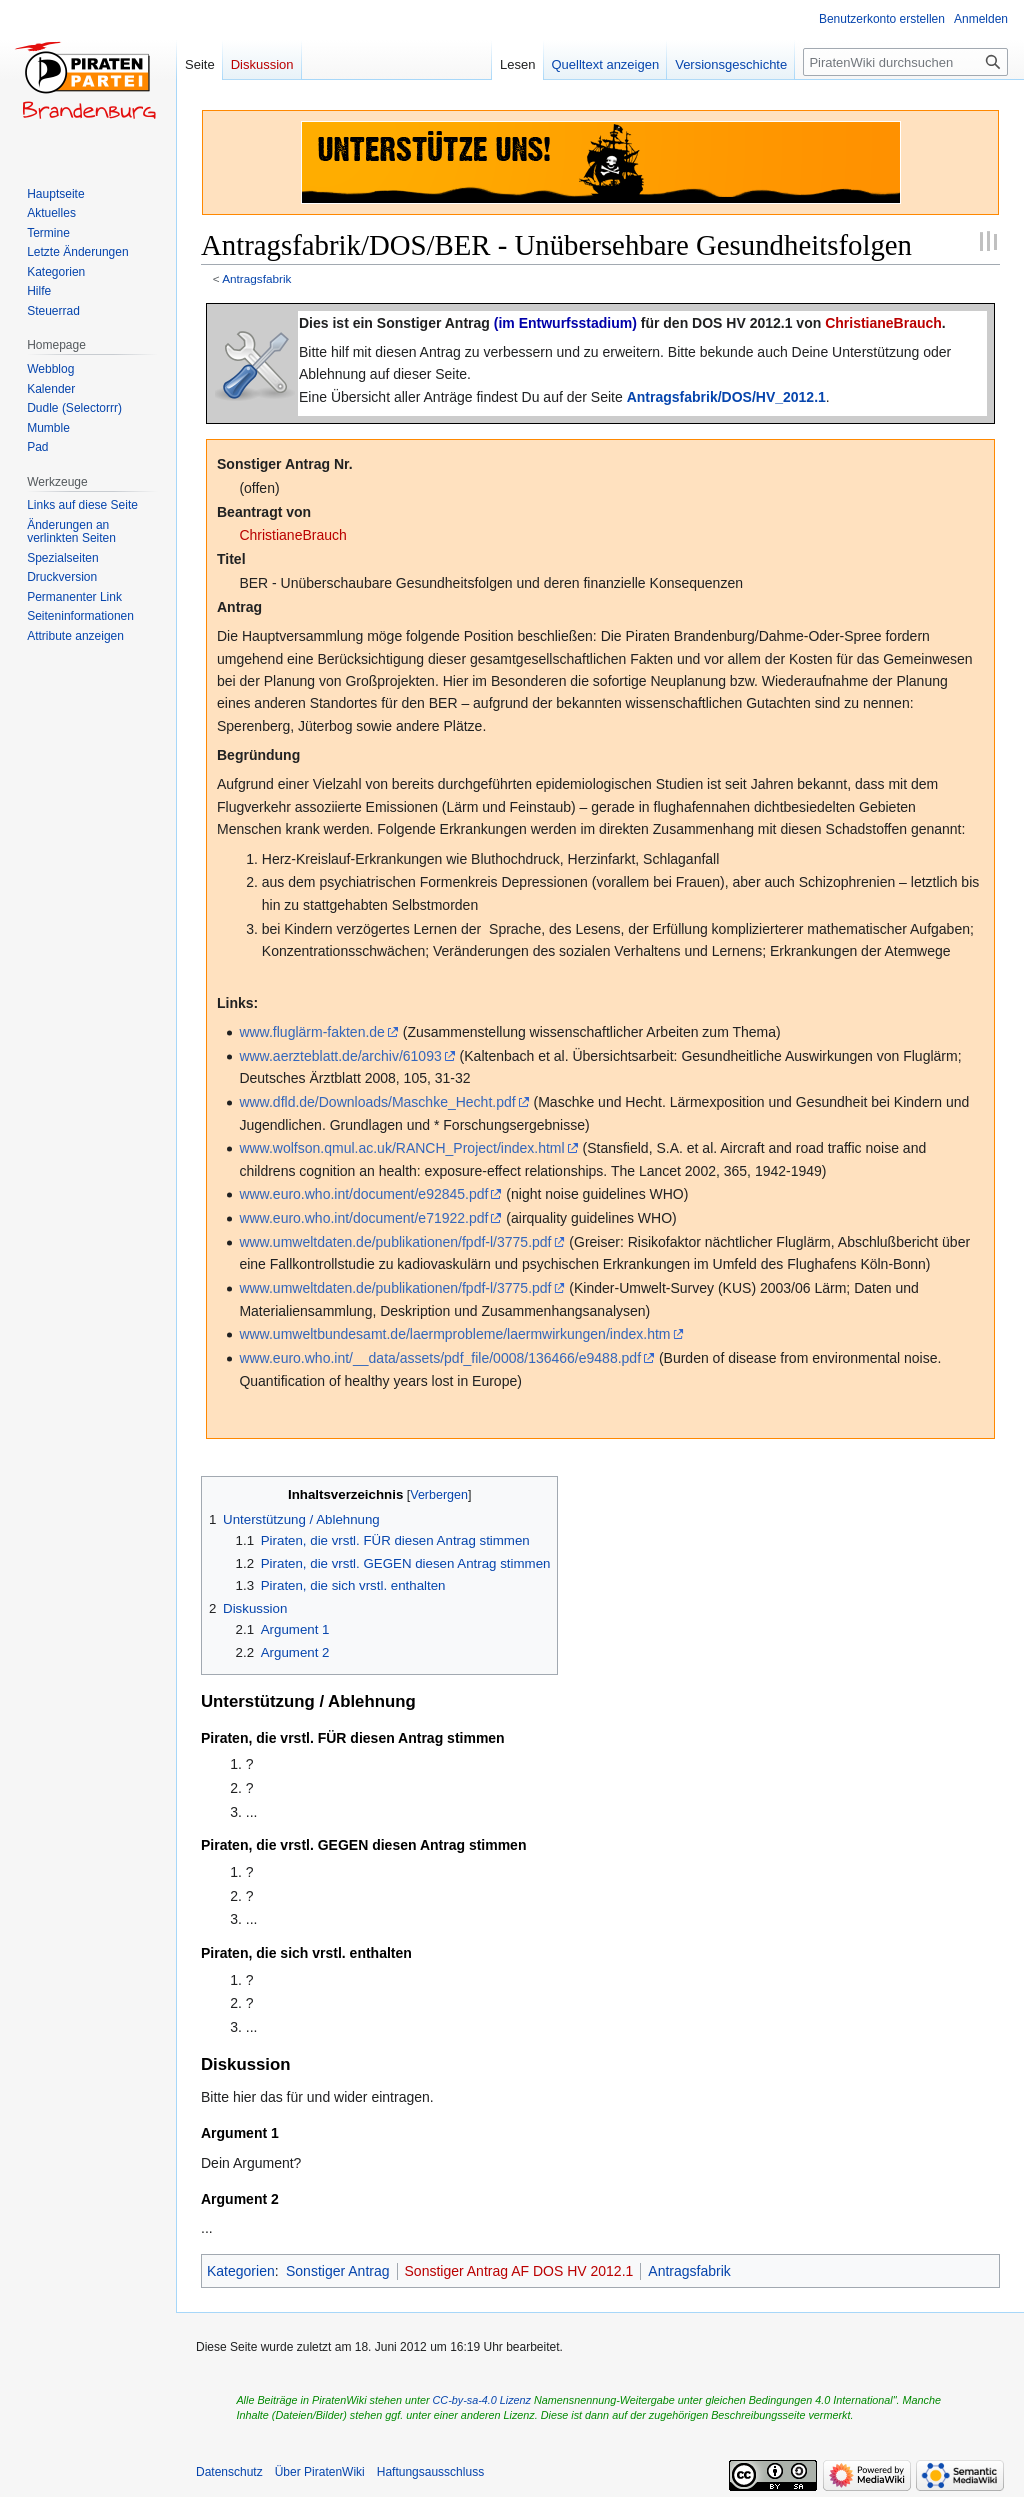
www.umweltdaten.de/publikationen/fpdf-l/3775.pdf (395, 1242)
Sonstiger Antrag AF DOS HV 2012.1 (519, 2271)
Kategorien (241, 2271)
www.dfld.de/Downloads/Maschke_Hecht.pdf (377, 1102)
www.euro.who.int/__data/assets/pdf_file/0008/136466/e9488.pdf (440, 1358)
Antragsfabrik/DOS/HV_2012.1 (726, 397)
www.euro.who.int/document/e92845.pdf (363, 1194)
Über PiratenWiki (320, 2472)
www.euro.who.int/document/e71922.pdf (363, 1218)
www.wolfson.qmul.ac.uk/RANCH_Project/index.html (401, 1148)
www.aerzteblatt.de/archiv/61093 (340, 1056)
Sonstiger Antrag (338, 2271)
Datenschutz (229, 2472)
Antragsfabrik (256, 278)
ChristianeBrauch (883, 323)
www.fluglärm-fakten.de (312, 1032)
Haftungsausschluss (430, 2472)
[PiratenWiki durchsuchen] (905, 62)
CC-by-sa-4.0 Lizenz (482, 2400)
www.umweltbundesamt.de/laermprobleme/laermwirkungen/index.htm (454, 1334)
